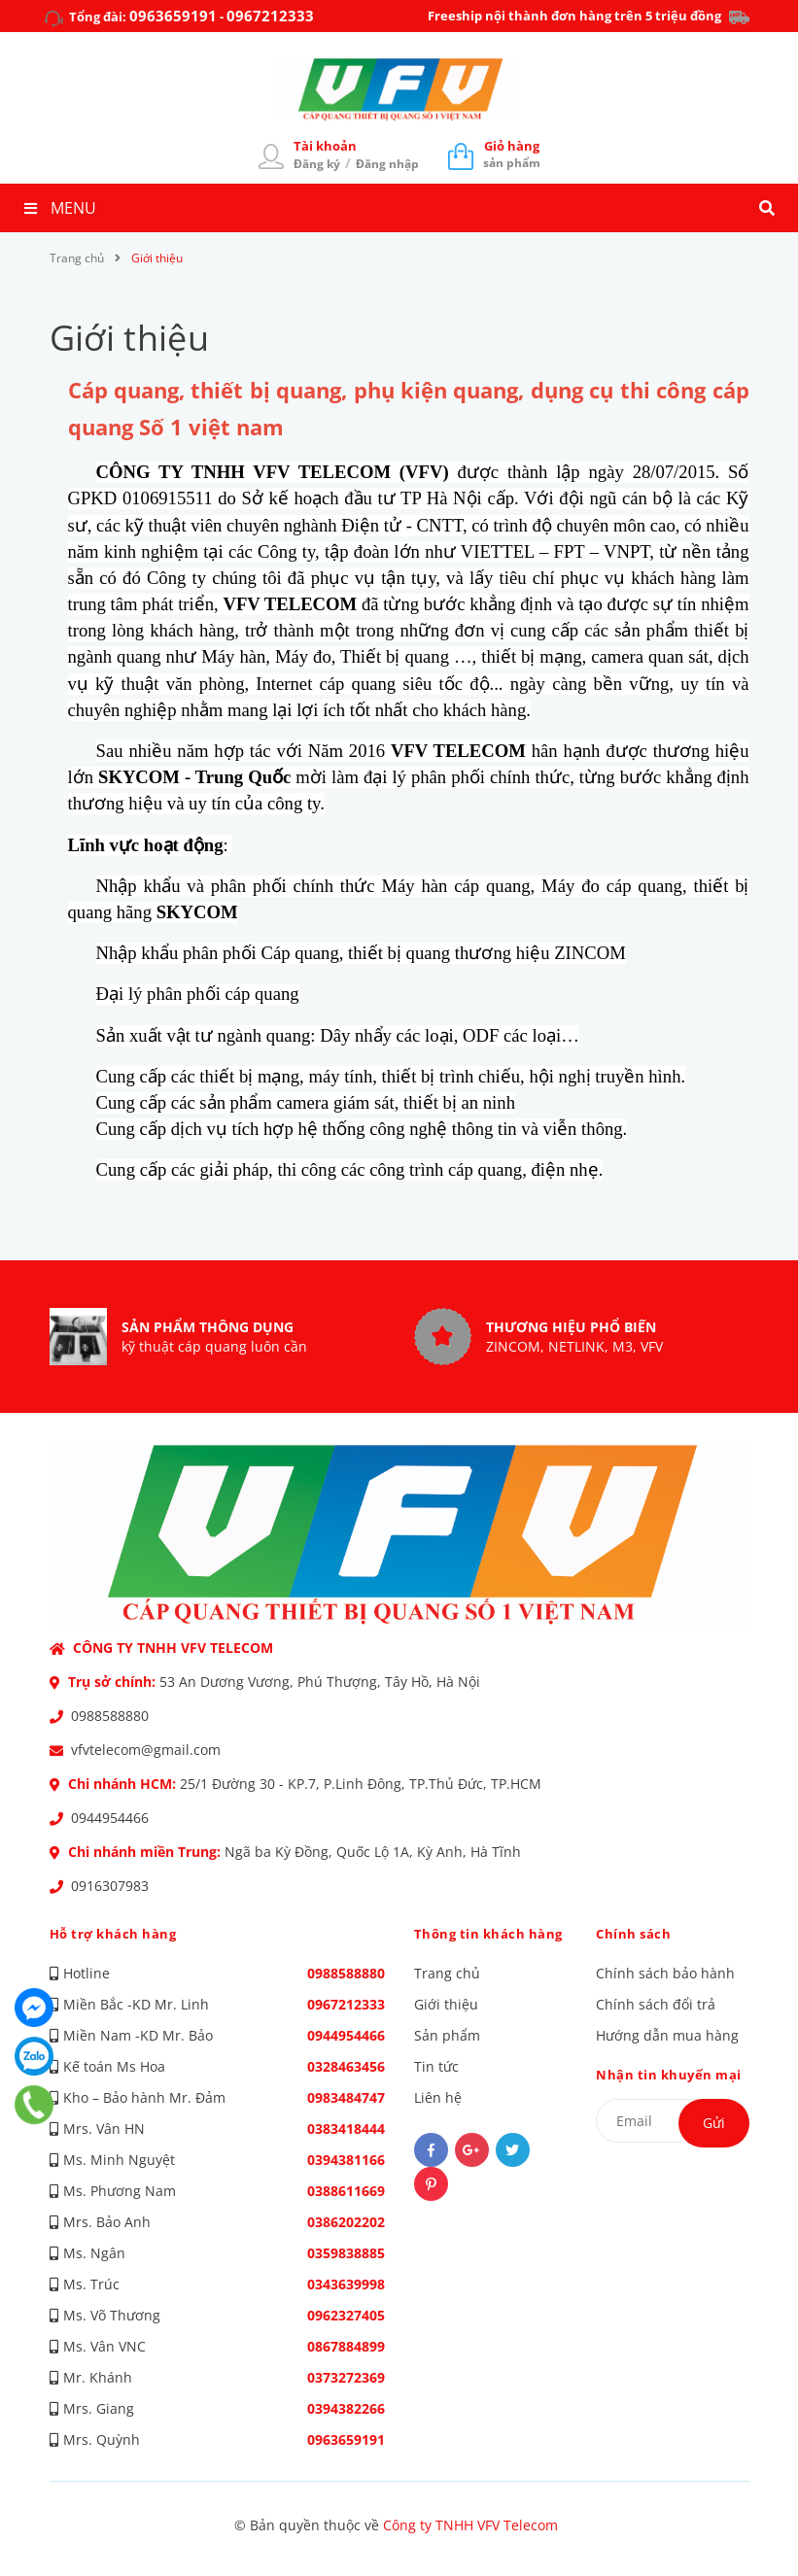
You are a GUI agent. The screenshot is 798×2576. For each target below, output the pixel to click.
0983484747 (346, 2097)
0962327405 (346, 2315)
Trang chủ (447, 1973)
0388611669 (346, 2190)
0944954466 (110, 1817)
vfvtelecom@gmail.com (146, 1749)
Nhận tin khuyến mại (669, 2074)
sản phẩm (511, 154)
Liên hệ (438, 2097)
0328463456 (346, 2066)
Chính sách (633, 1933)
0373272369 (346, 2377)
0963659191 (173, 15)
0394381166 (346, 2159)
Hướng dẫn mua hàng (667, 2035)
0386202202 (346, 2222)
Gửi (714, 2122)
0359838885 (346, 2253)
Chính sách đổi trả (655, 2004)
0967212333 (270, 15)
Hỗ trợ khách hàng (113, 1933)
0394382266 (346, 2408)
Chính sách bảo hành (665, 1973)
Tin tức (436, 2066)
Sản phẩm (447, 2035)
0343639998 (346, 2284)
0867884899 (346, 2346)
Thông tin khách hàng (488, 1933)
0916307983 (110, 1885)
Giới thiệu (130, 337)
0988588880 (110, 1715)
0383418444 (346, 2128)
